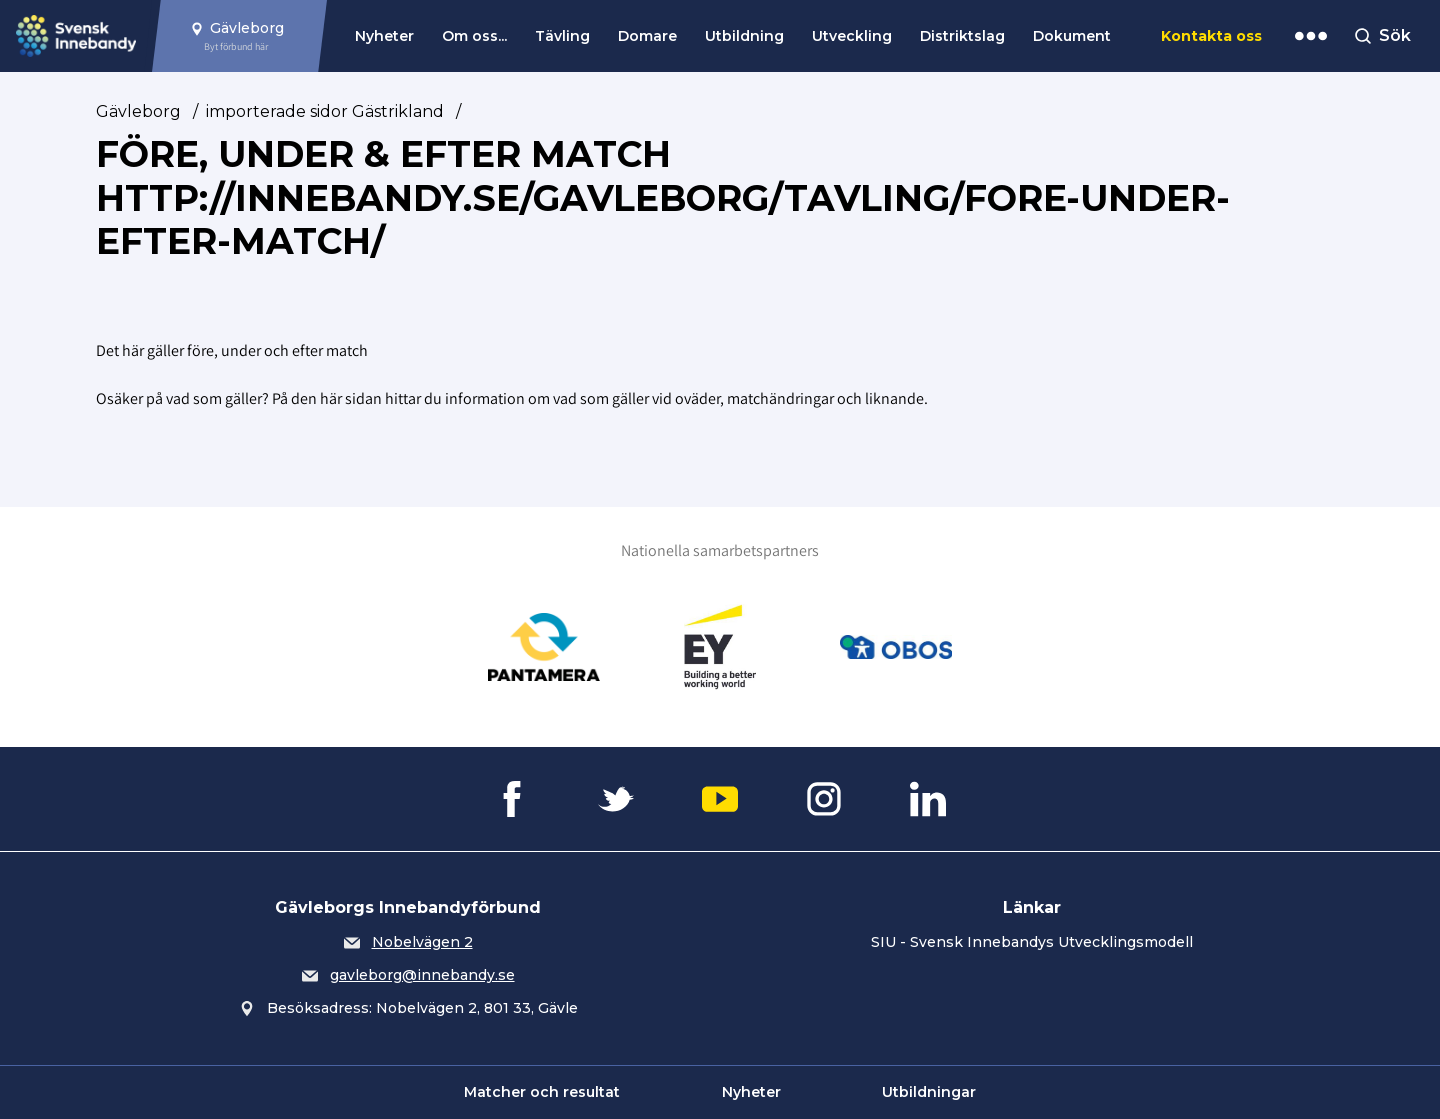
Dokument (1072, 36)
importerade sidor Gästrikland (325, 111)
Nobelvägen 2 (422, 942)
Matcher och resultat (542, 1092)
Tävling (562, 36)
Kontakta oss (1211, 36)
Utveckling (852, 36)
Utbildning (744, 36)
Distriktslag (962, 36)
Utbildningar (929, 1092)
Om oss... (474, 36)
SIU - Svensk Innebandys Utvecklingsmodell (1032, 942)
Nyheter (384, 36)
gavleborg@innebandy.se (422, 975)
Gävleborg (138, 111)
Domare (647, 36)
